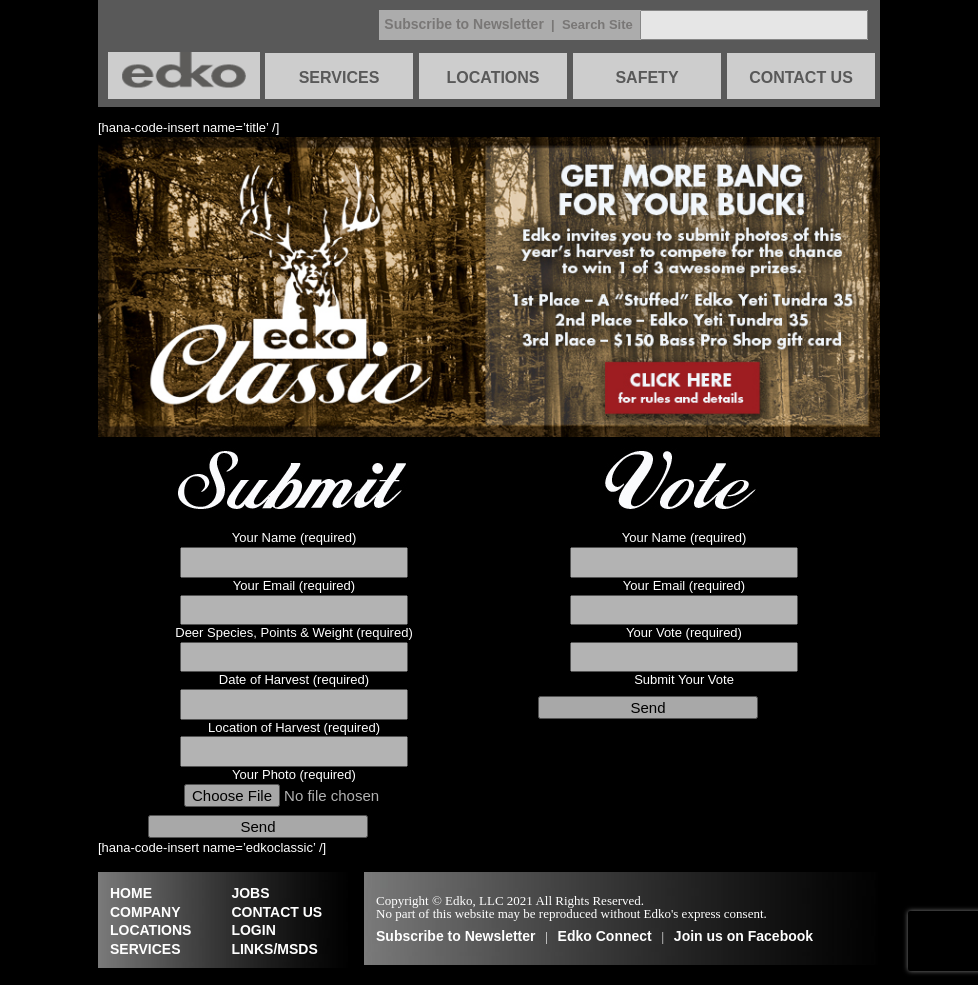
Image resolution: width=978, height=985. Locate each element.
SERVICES (339, 77)
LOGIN (253, 930)
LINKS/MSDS (274, 949)
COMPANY (145, 912)
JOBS (250, 893)
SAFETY (646, 77)
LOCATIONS (492, 77)
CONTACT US (801, 77)
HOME (131, 893)
